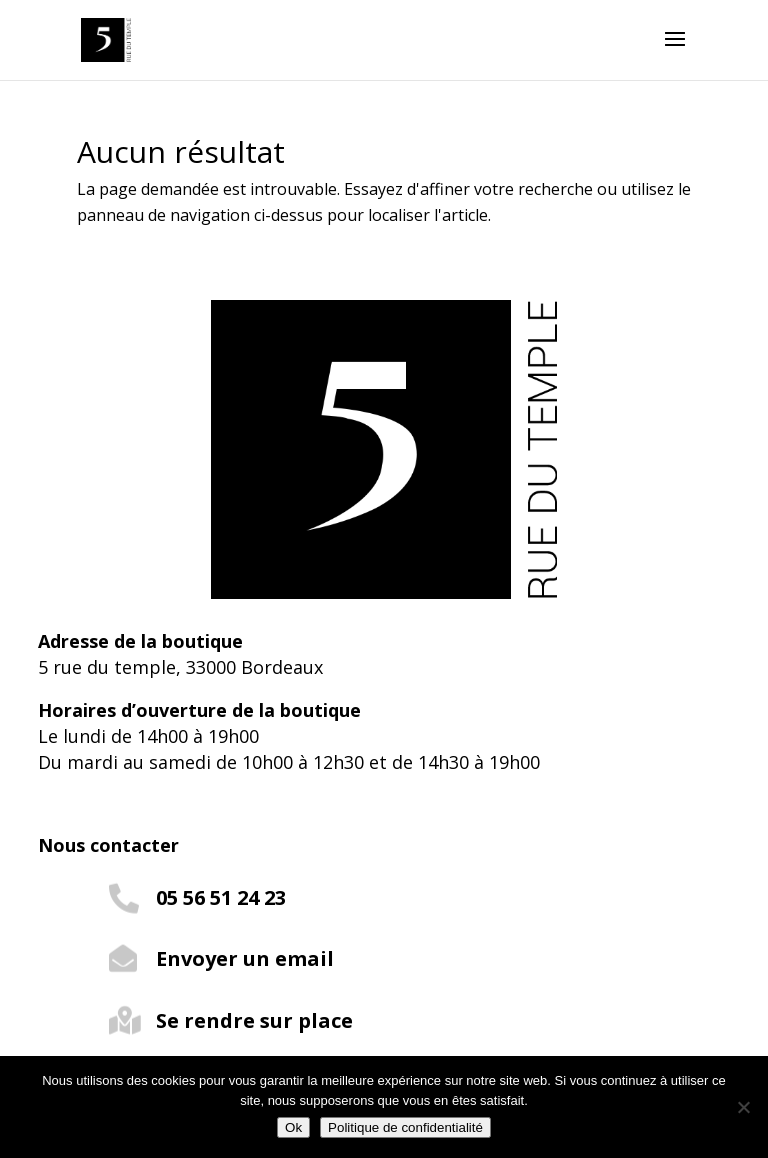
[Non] (743, 1107)
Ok (293, 1127)
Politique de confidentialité (405, 1127)
